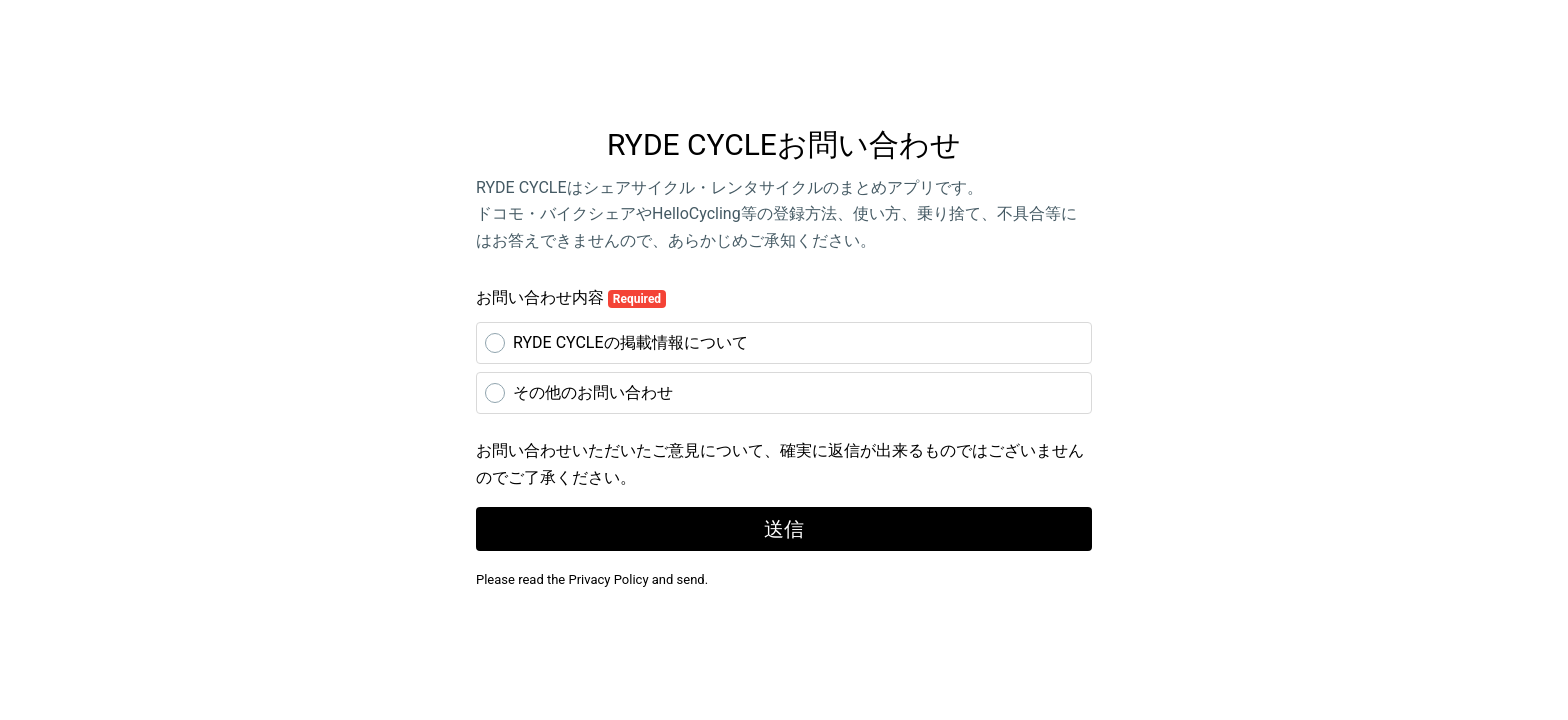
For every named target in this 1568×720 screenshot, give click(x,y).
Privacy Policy (609, 579)
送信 (784, 529)
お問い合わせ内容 (571, 298)
